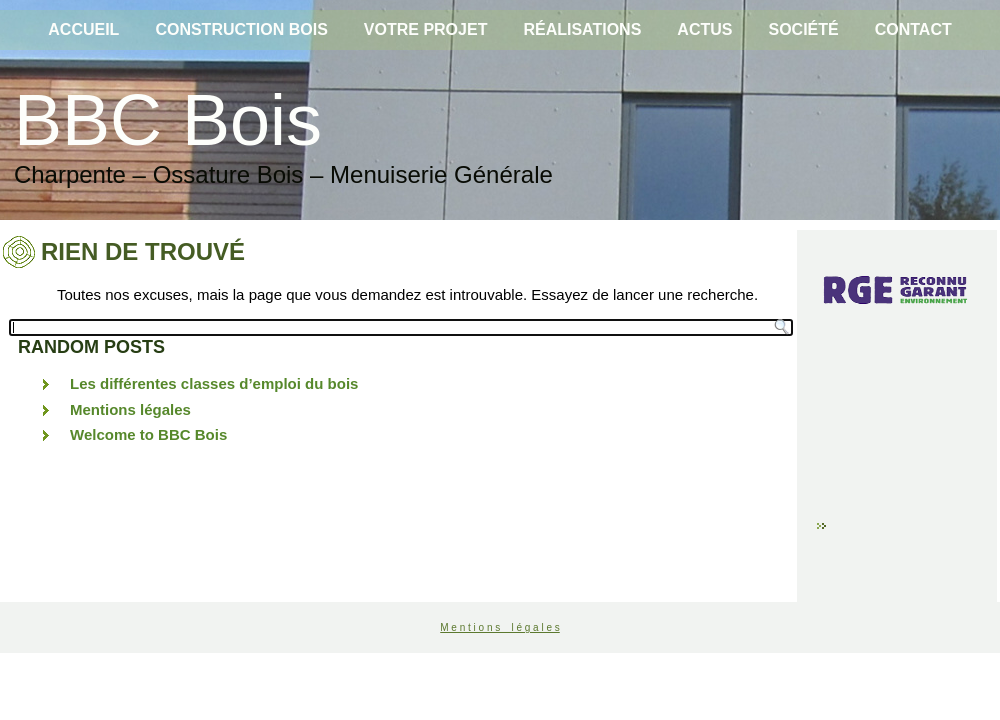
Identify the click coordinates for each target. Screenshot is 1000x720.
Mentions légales (130, 409)
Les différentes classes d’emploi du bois (214, 383)
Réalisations (582, 29)
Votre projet (426, 29)
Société (803, 29)
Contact (913, 29)
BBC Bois (168, 120)
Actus (704, 29)
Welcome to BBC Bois (148, 434)
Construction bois (241, 29)
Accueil (83, 29)
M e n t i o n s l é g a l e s (500, 627)
